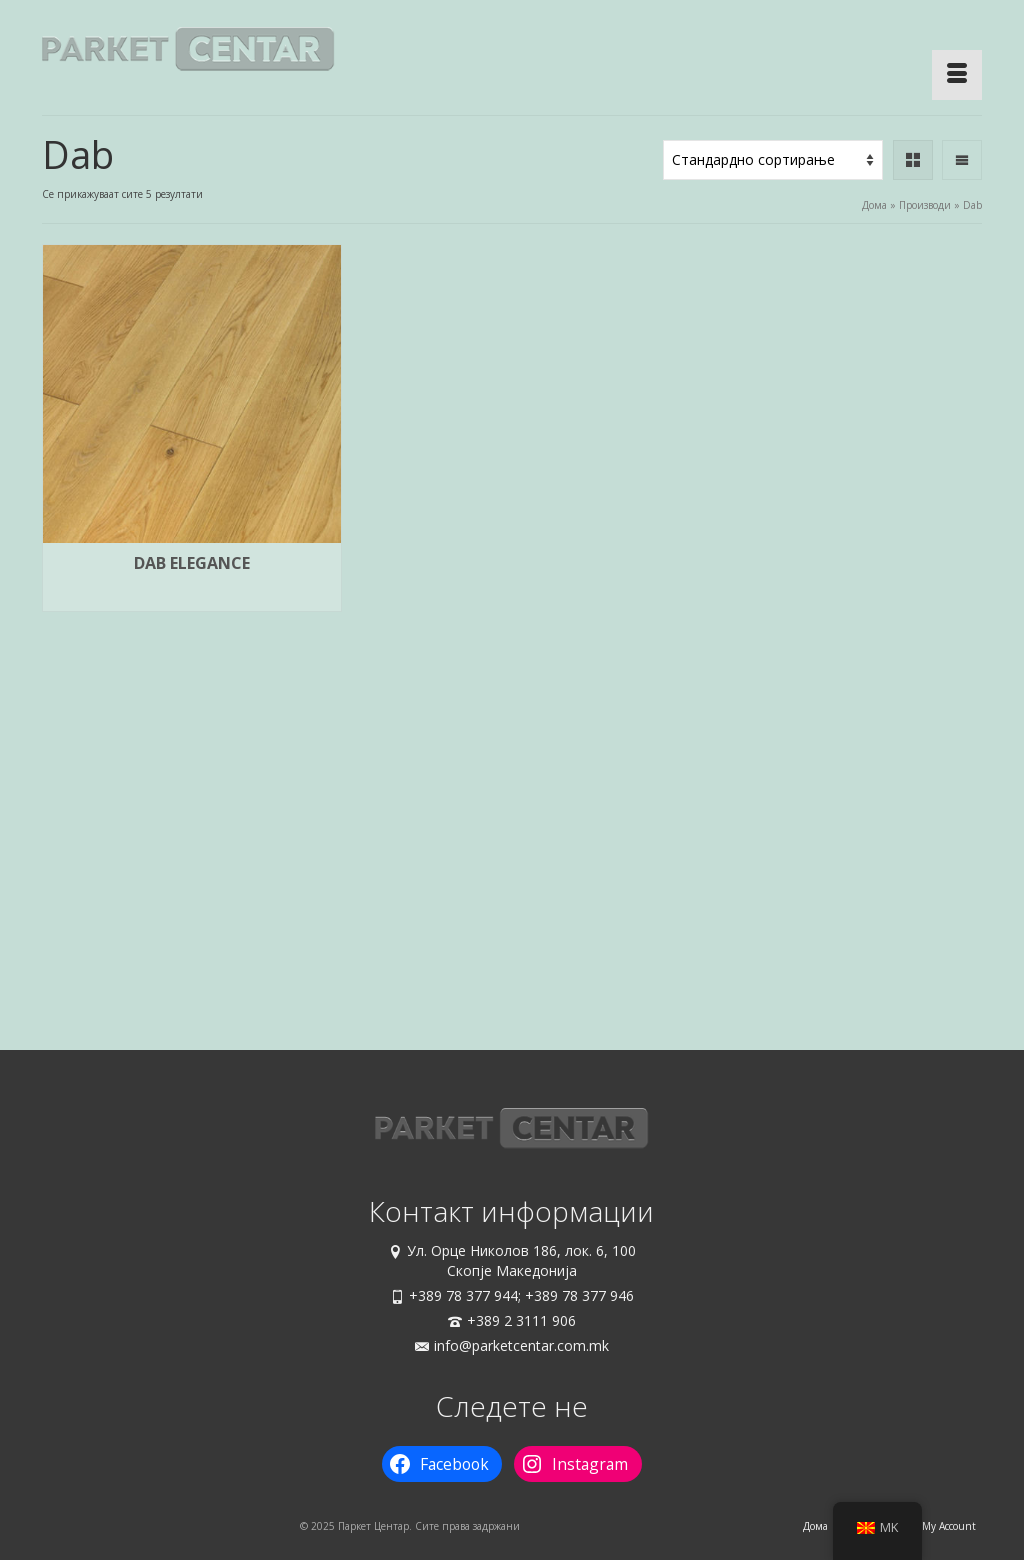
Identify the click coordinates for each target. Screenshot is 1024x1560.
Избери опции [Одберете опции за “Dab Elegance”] (191, 597)
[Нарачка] (773, 160)
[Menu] (957, 75)
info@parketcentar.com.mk (512, 1345)
